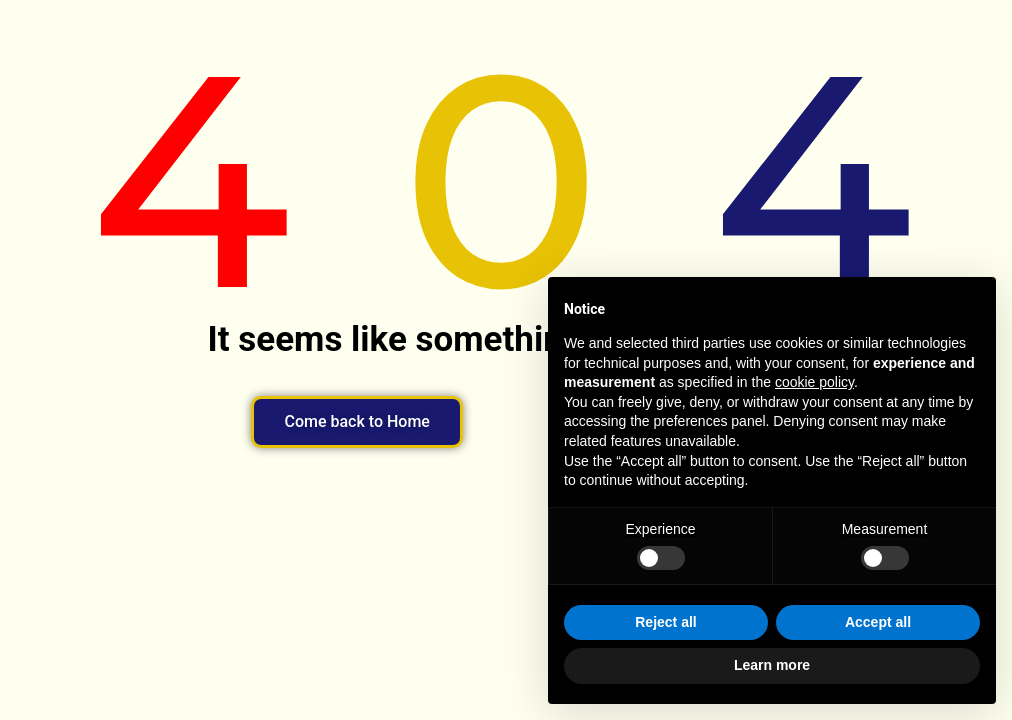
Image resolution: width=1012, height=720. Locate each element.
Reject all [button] (665, 622)
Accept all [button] (878, 622)
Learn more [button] (772, 665)
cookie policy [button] (814, 382)
